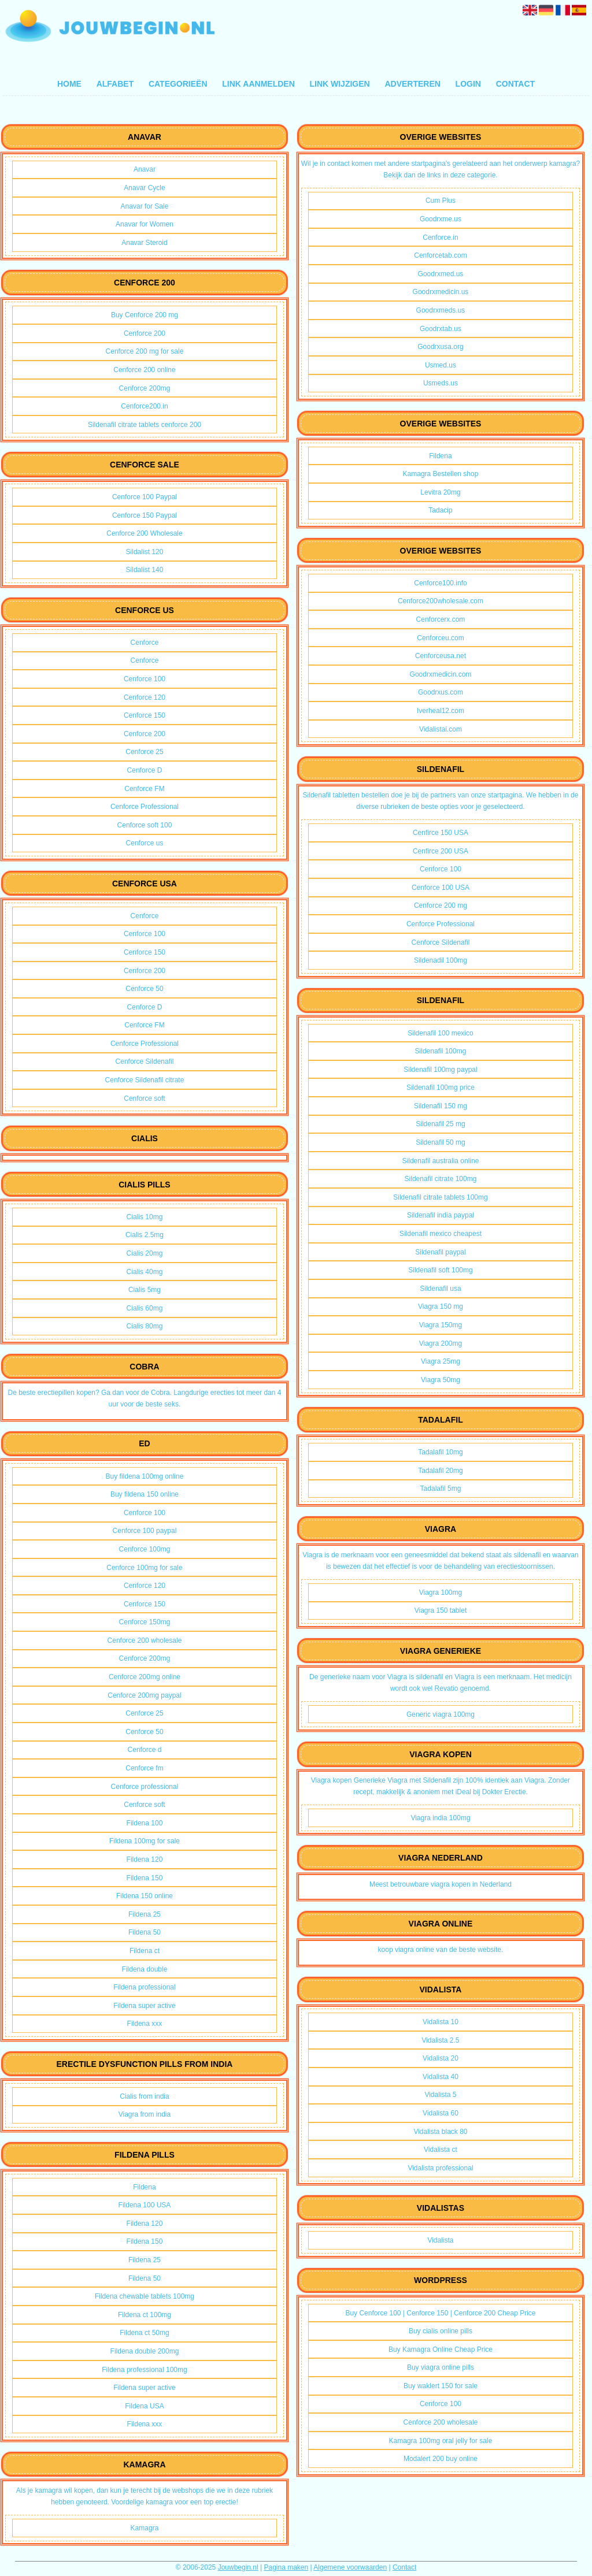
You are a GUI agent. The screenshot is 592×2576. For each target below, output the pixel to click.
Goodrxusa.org (440, 347)
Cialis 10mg (145, 1217)
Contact (515, 83)
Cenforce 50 (144, 989)
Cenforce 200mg (145, 388)
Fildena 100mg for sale (144, 1841)
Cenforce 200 (144, 333)
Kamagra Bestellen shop (441, 474)
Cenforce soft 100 (144, 825)
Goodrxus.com (440, 692)
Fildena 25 (144, 1914)
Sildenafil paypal (440, 1252)
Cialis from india (144, 2096)
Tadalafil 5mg (440, 1488)
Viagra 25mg (440, 1361)
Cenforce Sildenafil (145, 1061)
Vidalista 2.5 (440, 2040)
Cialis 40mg (145, 1272)
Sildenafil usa (440, 1289)
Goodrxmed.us (441, 274)
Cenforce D (144, 770)
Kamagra (145, 2528)
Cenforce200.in (144, 406)
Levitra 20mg (440, 492)
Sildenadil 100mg (440, 960)
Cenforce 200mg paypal (144, 1695)
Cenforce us (145, 843)
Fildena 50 (144, 1932)
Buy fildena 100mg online (145, 1476)
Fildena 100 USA (145, 2205)
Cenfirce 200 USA (440, 851)
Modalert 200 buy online (441, 2459)
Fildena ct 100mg (144, 2315)
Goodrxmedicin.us (441, 292)
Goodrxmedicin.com (441, 674)
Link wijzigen (339, 83)
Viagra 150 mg (440, 1306)
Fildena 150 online (144, 1896)
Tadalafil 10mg (440, 1452)
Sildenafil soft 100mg (440, 1270)
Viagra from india (145, 2114)
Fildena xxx (144, 2024)
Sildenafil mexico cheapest (440, 1234)
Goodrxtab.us (440, 329)
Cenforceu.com (440, 638)
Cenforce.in (440, 237)
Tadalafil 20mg (440, 1471)
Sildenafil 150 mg (440, 1106)
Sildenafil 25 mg (440, 1124)
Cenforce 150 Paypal (144, 515)
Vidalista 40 (440, 2077)
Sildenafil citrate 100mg (441, 1179)
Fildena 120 (145, 1859)
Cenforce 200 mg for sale (145, 351)
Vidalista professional (440, 2168)
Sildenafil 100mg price (440, 1087)
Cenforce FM (144, 789)
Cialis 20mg (145, 1253)
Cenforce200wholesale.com (440, 601)
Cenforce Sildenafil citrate (144, 1080)
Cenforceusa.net (440, 656)
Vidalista (440, 2240)
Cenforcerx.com (440, 619)
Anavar (145, 169)
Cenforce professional (145, 1787)
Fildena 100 (145, 1823)
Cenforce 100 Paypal (144, 497)
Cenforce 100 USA (440, 888)
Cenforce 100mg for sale (144, 1568)
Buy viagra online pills (440, 2367)
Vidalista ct (440, 2150)
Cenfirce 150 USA (440, 833)
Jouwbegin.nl (238, 2567)
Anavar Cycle (144, 188)
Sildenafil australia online (440, 1161)
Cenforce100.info (440, 583)
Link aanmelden (258, 83)
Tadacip (440, 510)
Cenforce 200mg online (144, 1677)
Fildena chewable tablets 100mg (144, 2296)
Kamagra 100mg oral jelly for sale (441, 2441)
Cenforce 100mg (145, 1549)
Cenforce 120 (144, 697)
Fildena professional (144, 1987)
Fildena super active (144, 2006)
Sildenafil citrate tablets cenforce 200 (144, 425)
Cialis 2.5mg (144, 1235)
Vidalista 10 (440, 2022)
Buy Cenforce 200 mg (144, 315)
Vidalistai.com (440, 729)
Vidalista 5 (440, 2095)
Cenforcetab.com (440, 255)
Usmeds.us (440, 383)
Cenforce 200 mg (440, 905)
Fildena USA (144, 2406)
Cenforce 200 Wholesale (144, 533)
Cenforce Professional (144, 807)
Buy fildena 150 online (144, 1494)
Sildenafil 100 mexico (440, 1033)
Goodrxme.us (440, 219)
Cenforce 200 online (144, 370)
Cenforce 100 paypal (145, 1531)
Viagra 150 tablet (441, 1610)
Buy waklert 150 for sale (441, 2386)
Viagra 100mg (440, 1592)
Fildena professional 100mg (144, 2370)
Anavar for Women (144, 224)
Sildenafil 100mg (441, 1051)
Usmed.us (440, 365)
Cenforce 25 (144, 752)
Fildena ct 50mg (144, 2333)
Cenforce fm (144, 1768)
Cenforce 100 (144, 679)
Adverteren (412, 83)
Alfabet (115, 83)
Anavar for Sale (145, 206)
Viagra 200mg (440, 1343)
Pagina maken (286, 2567)
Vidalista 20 (440, 2058)
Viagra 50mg (440, 1380)
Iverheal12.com (440, 711)
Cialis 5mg (144, 1290)
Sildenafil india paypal (440, 1215)
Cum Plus (441, 200)
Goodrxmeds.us (440, 310)
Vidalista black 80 (440, 2132)
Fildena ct (145, 1951)
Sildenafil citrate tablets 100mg (440, 1197)
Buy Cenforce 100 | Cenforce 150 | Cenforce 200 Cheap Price (440, 2313)
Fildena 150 (145, 1878)
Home (69, 83)
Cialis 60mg (145, 1308)
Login (468, 83)
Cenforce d (145, 1750)
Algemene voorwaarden (350, 2567)
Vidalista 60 (440, 2113)
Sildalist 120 (145, 552)
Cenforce (145, 643)
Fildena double (145, 1969)
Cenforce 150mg (145, 1622)
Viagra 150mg (440, 1325)
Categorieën (178, 83)
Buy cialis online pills (440, 2331)
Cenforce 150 (144, 715)
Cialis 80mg (145, 1326)
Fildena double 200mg (144, 2351)
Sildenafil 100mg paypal (440, 1070)
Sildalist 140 (145, 570)
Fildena (144, 2187)
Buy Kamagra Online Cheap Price (440, 2349)
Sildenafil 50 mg (440, 1142)
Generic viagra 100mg (440, 1714)
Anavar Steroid (144, 243)
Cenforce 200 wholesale (145, 1640)
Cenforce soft (144, 1098)
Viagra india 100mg (440, 1818)
